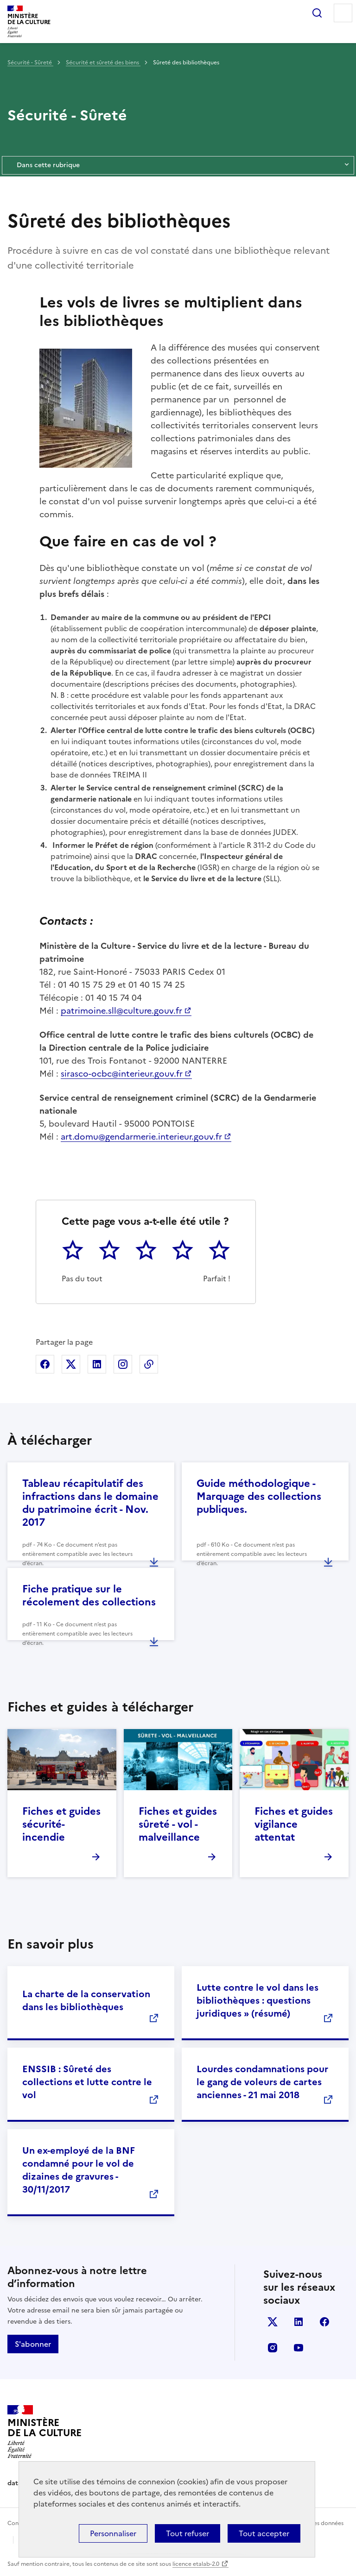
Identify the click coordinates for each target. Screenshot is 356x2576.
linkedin (298, 2322)
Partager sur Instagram (123, 1364)
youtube (298, 2347)
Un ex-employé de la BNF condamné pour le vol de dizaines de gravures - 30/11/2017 (78, 2170)
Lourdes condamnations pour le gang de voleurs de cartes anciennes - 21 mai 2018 (262, 2081)
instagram (272, 2347)
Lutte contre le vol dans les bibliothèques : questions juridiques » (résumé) (257, 2000)
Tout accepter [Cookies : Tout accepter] (264, 2533)
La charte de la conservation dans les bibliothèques (86, 2000)
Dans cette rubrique (178, 165)
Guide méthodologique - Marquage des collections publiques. (259, 1496)
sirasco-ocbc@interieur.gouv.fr (122, 1073)
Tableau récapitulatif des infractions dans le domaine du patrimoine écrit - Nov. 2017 (90, 1503)
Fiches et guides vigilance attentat (293, 1824)
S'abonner (33, 2344)
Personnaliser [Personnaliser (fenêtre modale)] (113, 2533)
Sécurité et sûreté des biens (103, 62)
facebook (324, 2322)
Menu (343, 13)
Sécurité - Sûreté (30, 62)
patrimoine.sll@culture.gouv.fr (121, 1010)
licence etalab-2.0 (195, 2564)
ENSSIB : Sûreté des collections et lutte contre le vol (87, 2081)
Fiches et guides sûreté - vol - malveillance (178, 1824)
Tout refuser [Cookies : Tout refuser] (187, 2533)
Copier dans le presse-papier (149, 1364)
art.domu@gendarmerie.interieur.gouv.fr (141, 1136)
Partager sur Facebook (45, 1364)
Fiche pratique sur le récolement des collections (89, 1595)
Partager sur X (71, 1364)
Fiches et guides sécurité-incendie (61, 1824)
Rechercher (317, 13)
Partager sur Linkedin (97, 1364)
